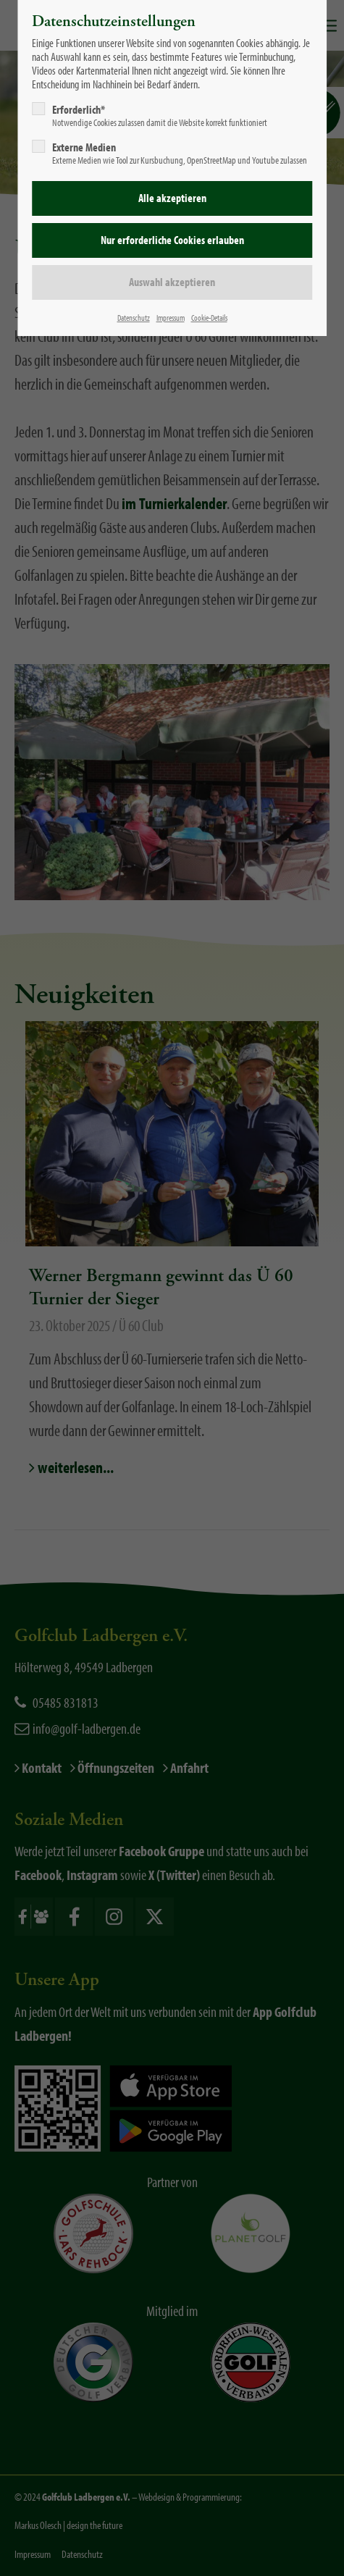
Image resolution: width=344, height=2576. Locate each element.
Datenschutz (133, 317)
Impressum (170, 317)
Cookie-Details (209, 317)
